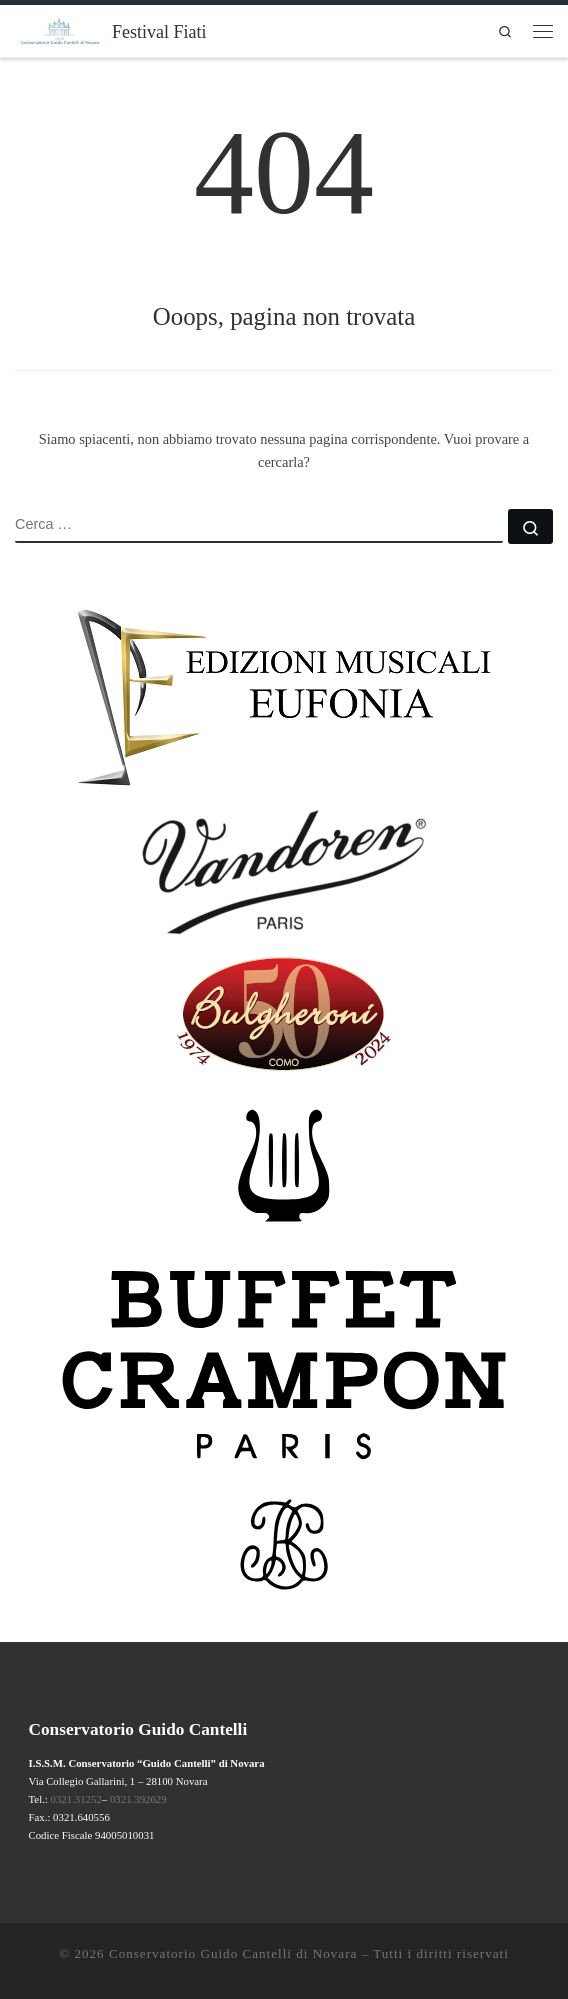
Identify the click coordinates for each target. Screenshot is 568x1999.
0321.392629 (138, 1799)
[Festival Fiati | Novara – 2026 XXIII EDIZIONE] (60, 29)
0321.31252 (76, 1799)
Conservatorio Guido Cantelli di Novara (233, 1953)
